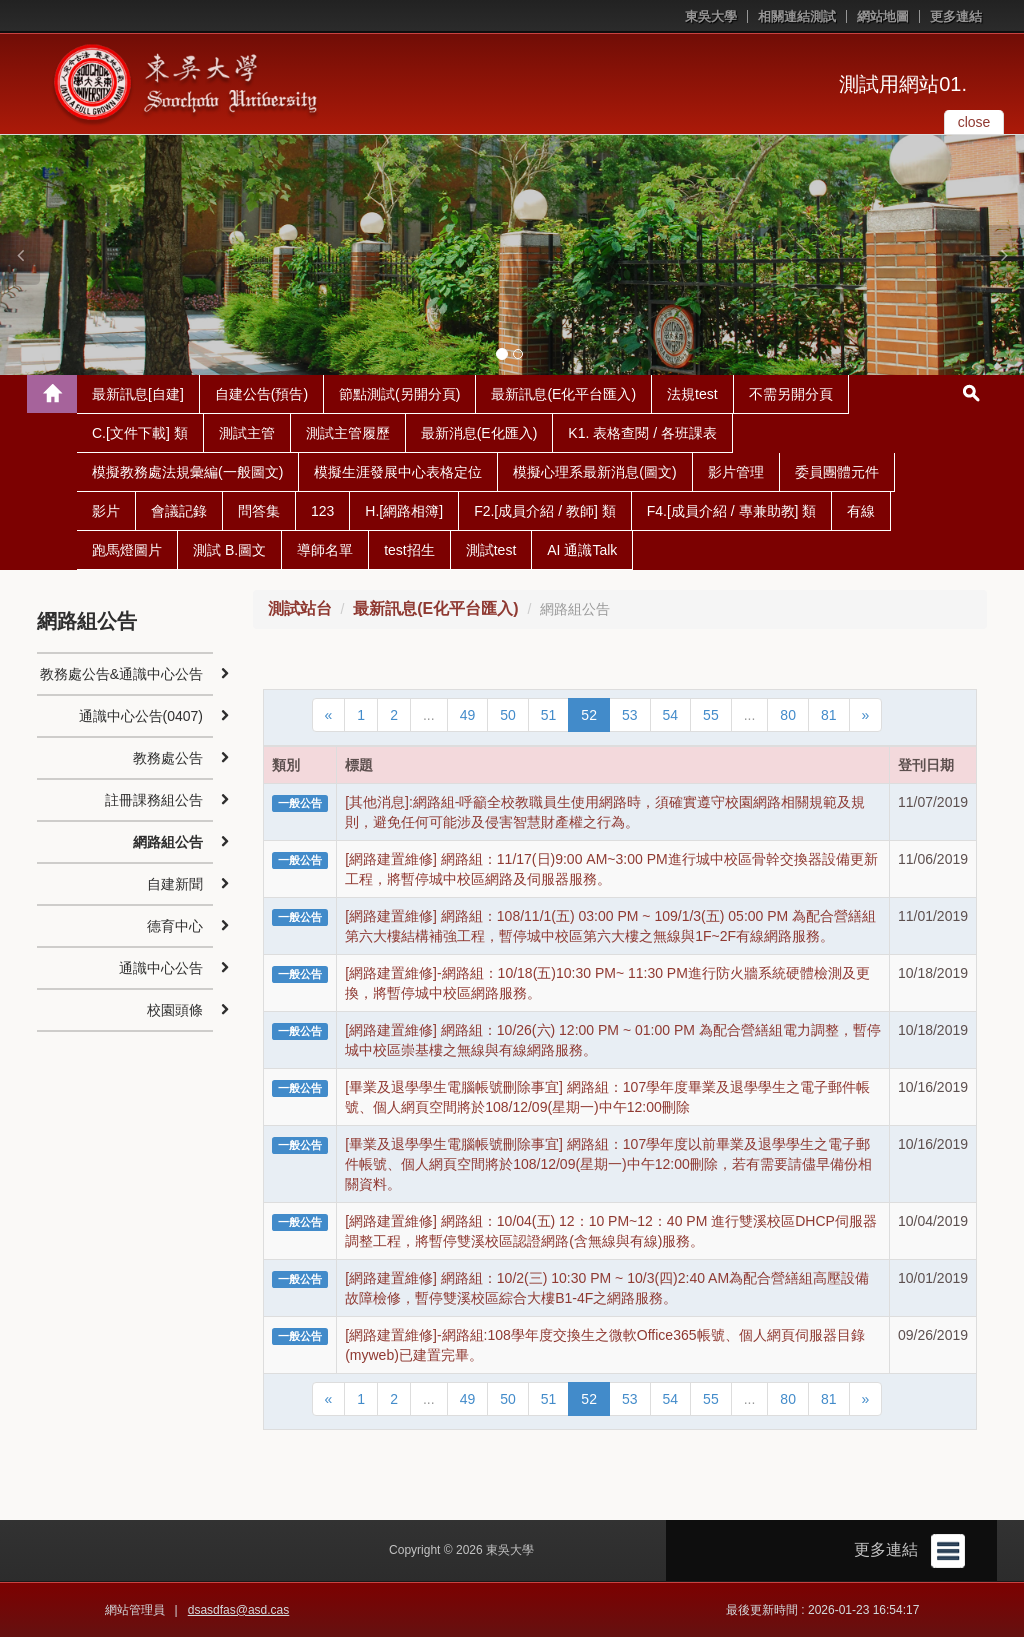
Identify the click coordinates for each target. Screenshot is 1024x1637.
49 (468, 715)
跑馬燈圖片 (127, 550)
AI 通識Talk (582, 550)
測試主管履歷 (348, 433)
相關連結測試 (797, 16)
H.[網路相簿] (404, 511)
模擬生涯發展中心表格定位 (398, 472)
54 (671, 715)
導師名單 (325, 550)
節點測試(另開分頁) (399, 394)
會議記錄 (179, 511)
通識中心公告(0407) (141, 716)
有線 (861, 511)
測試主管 (247, 433)
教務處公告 (168, 758)
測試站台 (300, 608)
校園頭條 (175, 1010)
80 (788, 715)
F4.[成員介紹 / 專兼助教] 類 (732, 511)
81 (829, 715)
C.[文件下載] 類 (140, 433)
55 (711, 715)
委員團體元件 (837, 472)
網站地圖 (883, 16)
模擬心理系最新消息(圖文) (594, 472)
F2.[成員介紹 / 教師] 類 (545, 511)
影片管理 (736, 472)
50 (508, 715)
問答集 (259, 511)
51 (549, 715)
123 (322, 511)
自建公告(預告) (261, 394)
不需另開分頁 (791, 394)
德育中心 (175, 926)
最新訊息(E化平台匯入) (563, 394)
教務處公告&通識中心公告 (121, 674)
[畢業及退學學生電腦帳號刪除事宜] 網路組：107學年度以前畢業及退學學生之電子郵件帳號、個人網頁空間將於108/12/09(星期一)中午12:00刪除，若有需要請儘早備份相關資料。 (608, 1164)
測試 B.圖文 (229, 550)
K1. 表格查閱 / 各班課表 (642, 433)
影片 (106, 511)
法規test (692, 394)
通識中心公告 (161, 968)
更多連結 (956, 16)
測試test (491, 550)
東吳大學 (711, 16)
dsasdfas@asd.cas (239, 1610)
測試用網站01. (903, 84)
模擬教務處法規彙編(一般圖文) (187, 472)
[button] (20, 255)
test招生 (409, 550)
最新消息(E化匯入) (479, 433)
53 (630, 715)
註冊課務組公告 (154, 800)
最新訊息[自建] (138, 394)
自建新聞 (175, 884)
